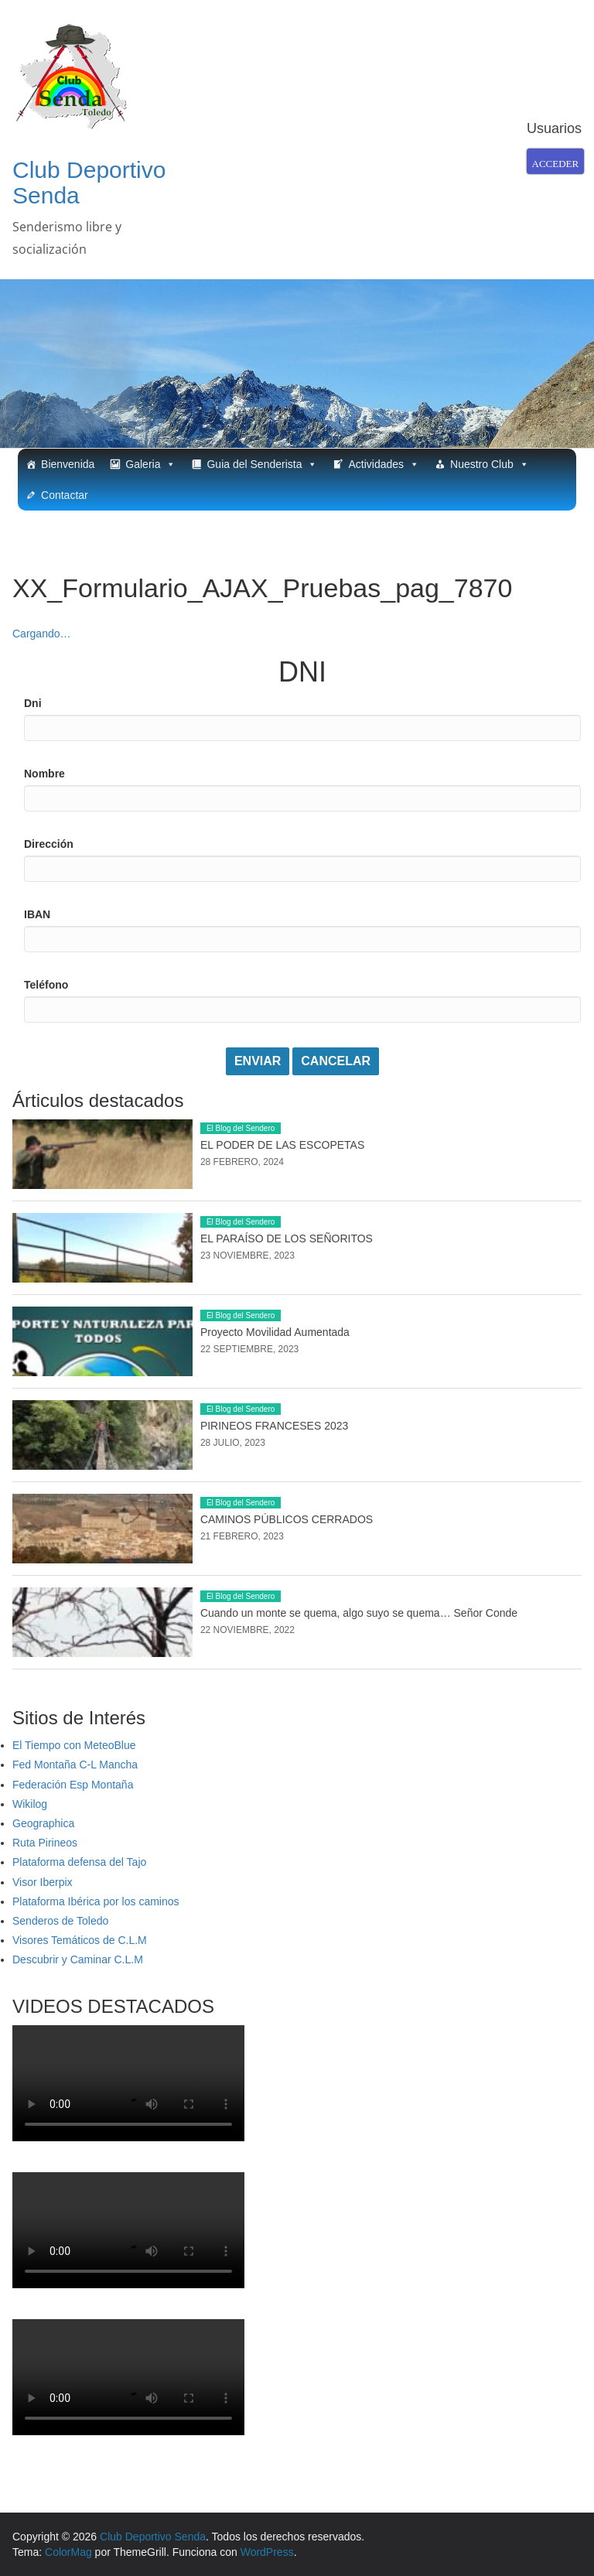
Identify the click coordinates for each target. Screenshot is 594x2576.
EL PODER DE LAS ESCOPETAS (282, 1145)
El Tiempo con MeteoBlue (74, 1745)
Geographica (43, 1823)
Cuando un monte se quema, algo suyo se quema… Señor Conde (358, 1613)
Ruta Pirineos (44, 1842)
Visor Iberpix (42, 1882)
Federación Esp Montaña (72, 1784)
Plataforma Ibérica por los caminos (95, 1901)
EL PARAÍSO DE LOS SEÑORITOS (286, 1238)
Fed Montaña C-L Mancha (75, 1764)
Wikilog (29, 1804)
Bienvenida (67, 464)
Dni (33, 703)
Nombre (44, 773)
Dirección (48, 844)
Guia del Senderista (262, 464)
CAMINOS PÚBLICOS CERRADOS (286, 1519)
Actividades (383, 464)
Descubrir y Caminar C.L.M (77, 1959)
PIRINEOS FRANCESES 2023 (274, 1426)
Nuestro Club (489, 464)
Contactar (64, 495)
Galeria (150, 464)
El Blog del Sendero (241, 1128)
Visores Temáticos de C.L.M (79, 1940)
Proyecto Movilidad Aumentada (275, 1332)
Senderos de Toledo (60, 1921)
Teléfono (46, 985)
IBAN (37, 914)
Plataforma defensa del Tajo (79, 1862)
